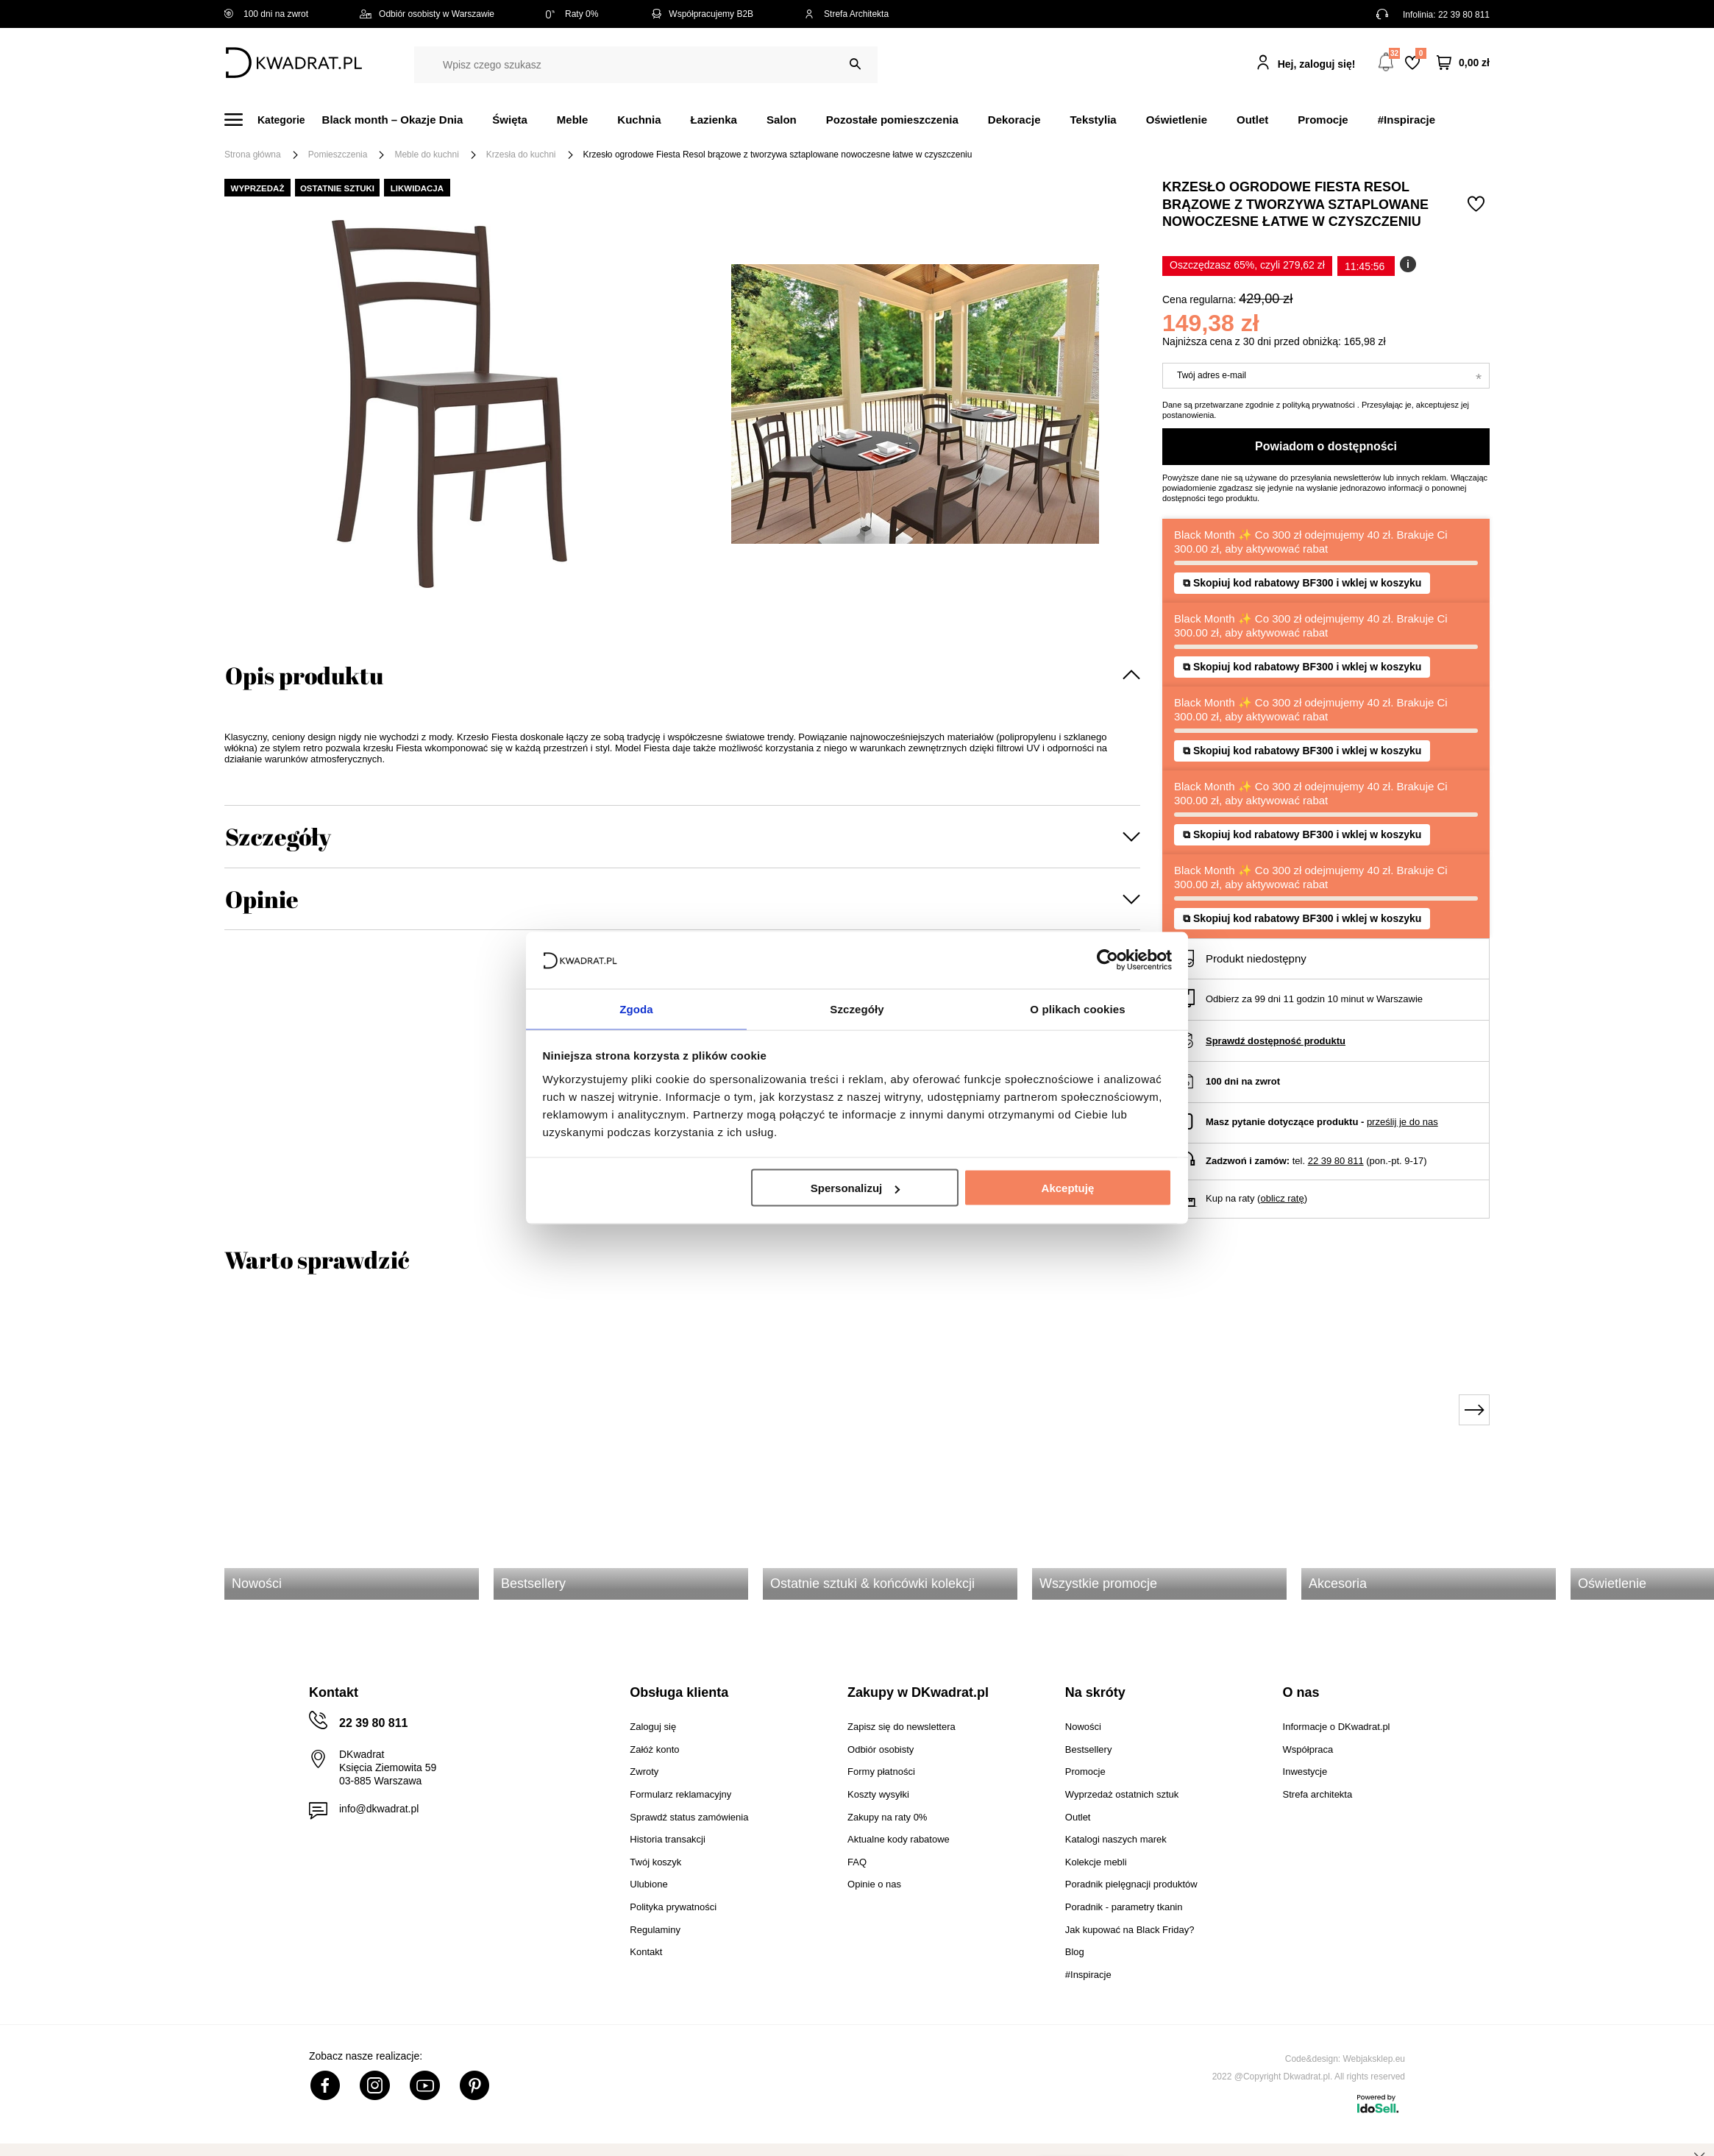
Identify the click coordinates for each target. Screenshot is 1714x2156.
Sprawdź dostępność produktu (1275, 1040)
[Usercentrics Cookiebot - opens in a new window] (1107, 959)
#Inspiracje (1406, 119)
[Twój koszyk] (1463, 63)
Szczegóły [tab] (856, 1007)
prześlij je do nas (1402, 1121)
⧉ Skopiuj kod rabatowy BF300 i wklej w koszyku (1302, 583)
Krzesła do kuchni (521, 154)
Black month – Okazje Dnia (392, 119)
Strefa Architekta (847, 14)
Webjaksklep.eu (1374, 2059)
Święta (509, 119)
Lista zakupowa (1420, 53)
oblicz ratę (1282, 1198)
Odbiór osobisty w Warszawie (427, 14)
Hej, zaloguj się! (1317, 64)
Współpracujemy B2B (701, 14)
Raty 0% (572, 14)
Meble (572, 119)
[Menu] (273, 120)
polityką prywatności (1318, 404)
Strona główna (252, 154)
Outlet (1252, 119)
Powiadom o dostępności (1326, 446)
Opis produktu (304, 675)
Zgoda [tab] (636, 1007)
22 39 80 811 (1464, 15)
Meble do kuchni (426, 154)
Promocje (1323, 119)
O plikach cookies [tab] (1077, 1007)
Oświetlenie (1176, 119)
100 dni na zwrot (266, 14)
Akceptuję (1068, 1188)
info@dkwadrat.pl (379, 1809)
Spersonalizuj (855, 1188)
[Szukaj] (855, 64)
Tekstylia (1093, 119)
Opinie (262, 899)
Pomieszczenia (338, 154)
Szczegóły (278, 836)
